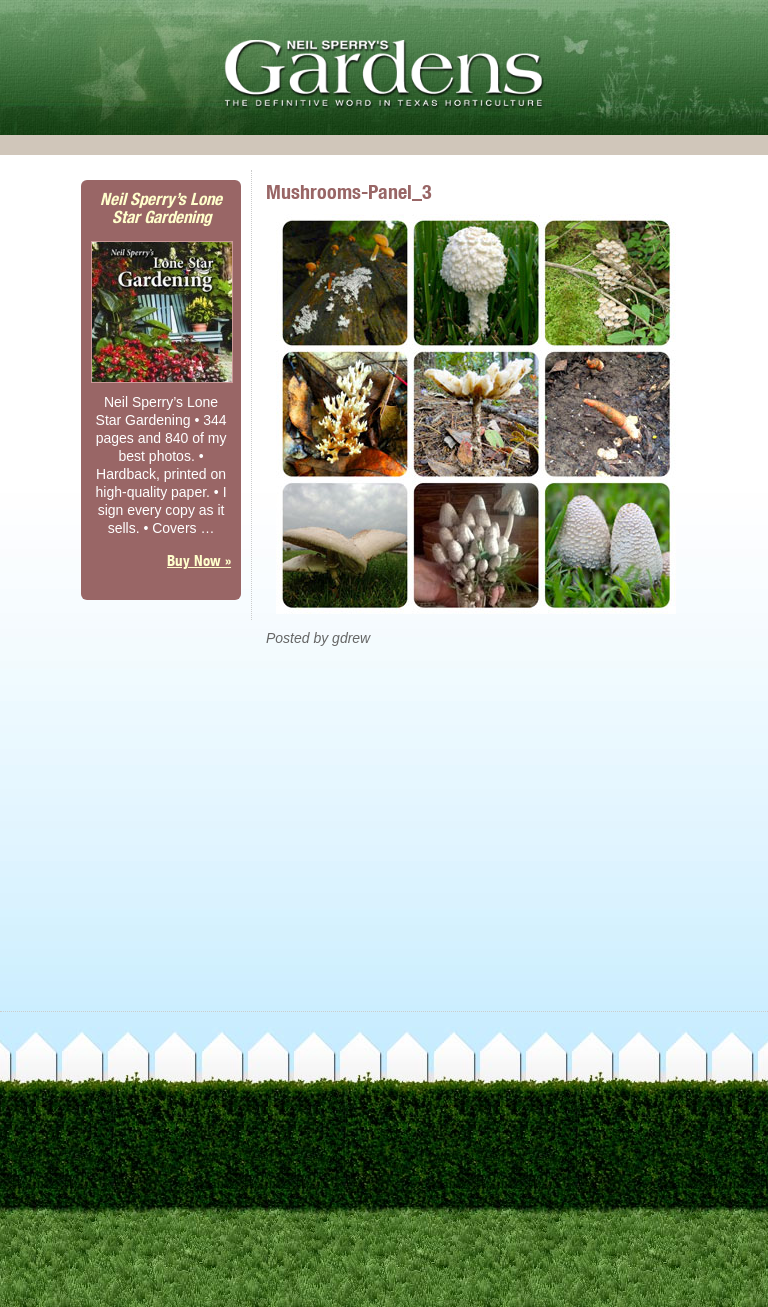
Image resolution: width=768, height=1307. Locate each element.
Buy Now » (199, 560)
